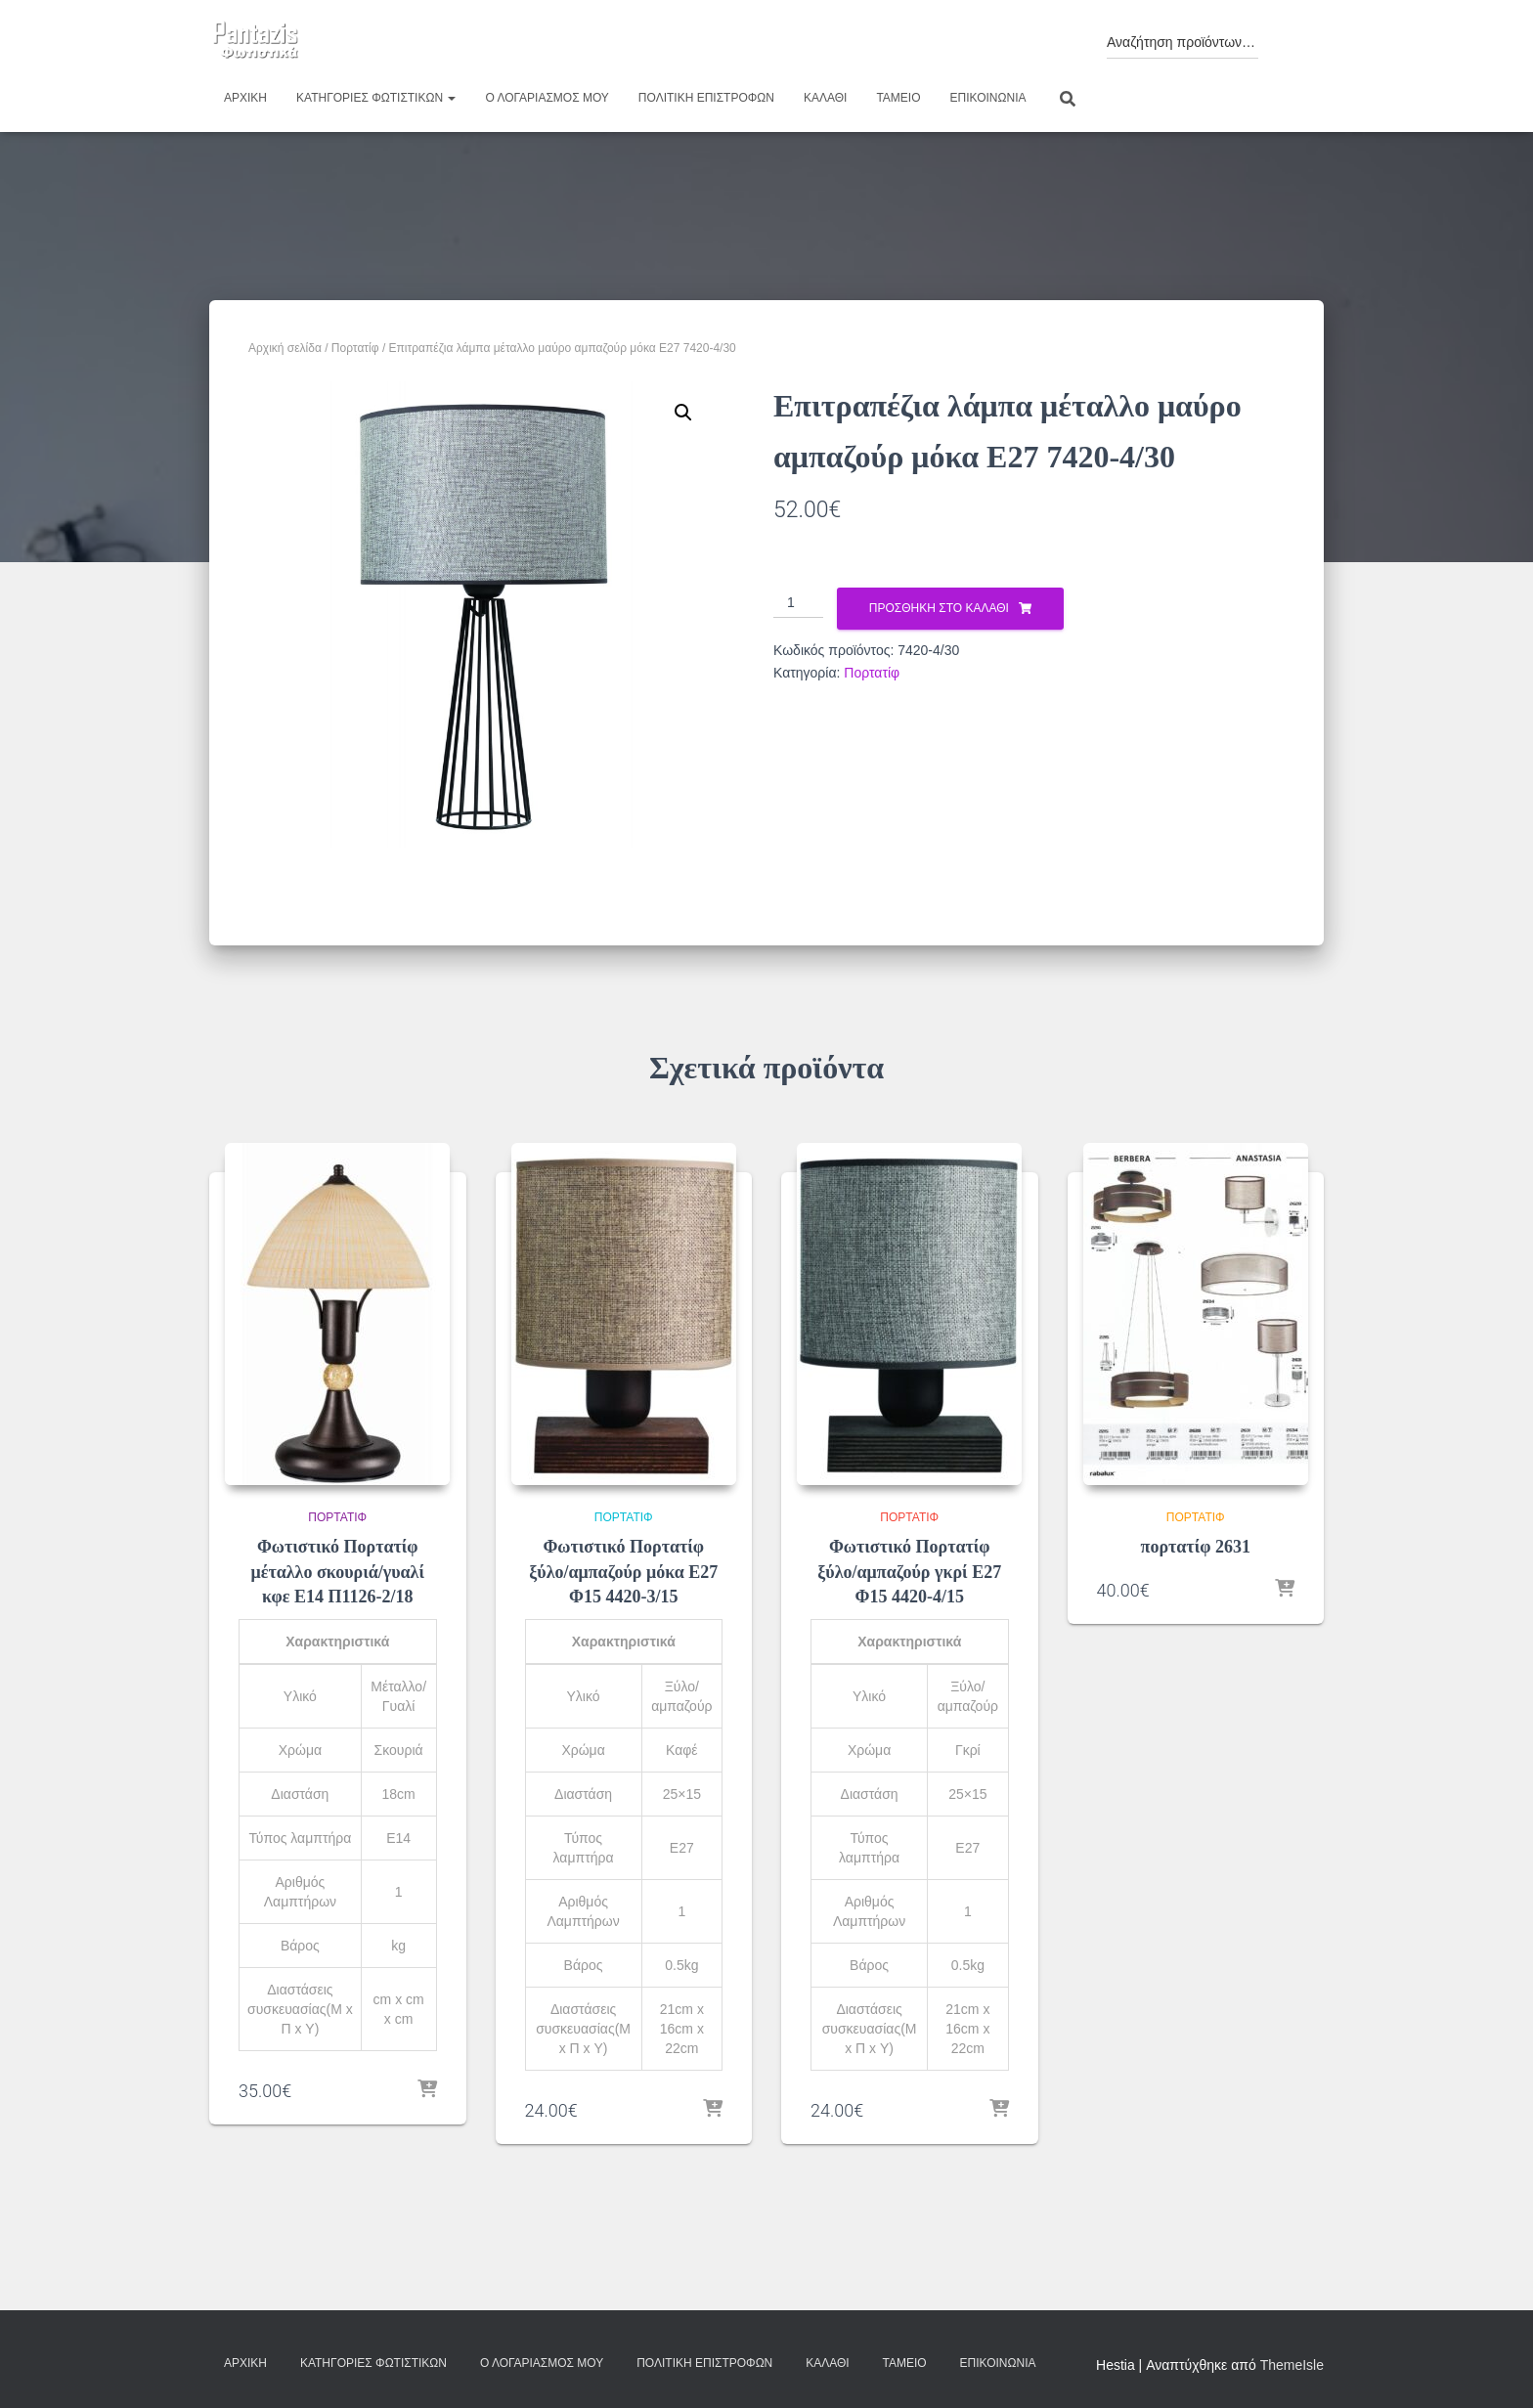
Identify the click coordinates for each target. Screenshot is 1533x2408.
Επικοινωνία (988, 98)
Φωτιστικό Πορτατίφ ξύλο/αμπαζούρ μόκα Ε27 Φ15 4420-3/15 (623, 1571)
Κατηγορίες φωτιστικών (376, 98)
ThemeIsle (1292, 2365)
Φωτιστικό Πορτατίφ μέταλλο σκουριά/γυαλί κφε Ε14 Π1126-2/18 (337, 1571)
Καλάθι (825, 98)
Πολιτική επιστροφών (706, 98)
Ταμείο (898, 98)
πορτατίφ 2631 (1195, 1546)
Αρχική (245, 98)
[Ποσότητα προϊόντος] (798, 603)
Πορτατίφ (355, 348)
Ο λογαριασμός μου (546, 98)
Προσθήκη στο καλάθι (939, 608)
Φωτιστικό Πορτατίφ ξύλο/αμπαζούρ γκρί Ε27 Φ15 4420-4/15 (909, 1571)
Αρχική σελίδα (285, 348)
